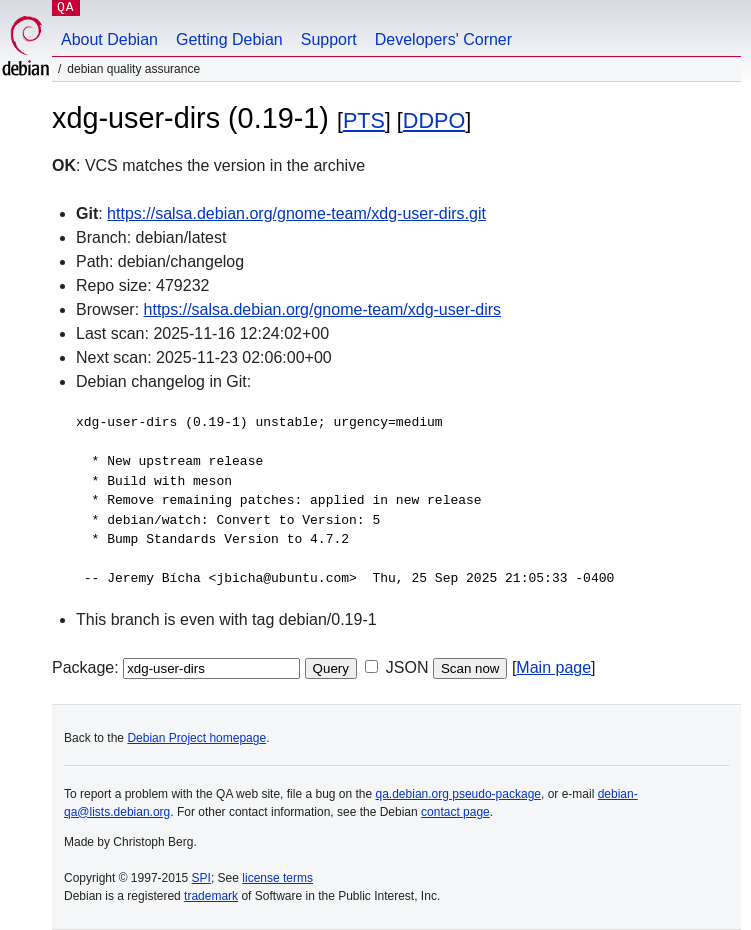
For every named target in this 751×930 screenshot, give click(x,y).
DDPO (434, 120)
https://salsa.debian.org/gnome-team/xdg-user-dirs (323, 309)
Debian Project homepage (196, 738)
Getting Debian (229, 39)
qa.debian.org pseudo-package (458, 794)
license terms (277, 878)
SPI (201, 878)
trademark (211, 896)
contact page (455, 812)
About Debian (109, 39)
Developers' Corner (443, 39)
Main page (553, 667)
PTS (364, 120)
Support (329, 39)
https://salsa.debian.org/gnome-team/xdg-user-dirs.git (296, 213)
